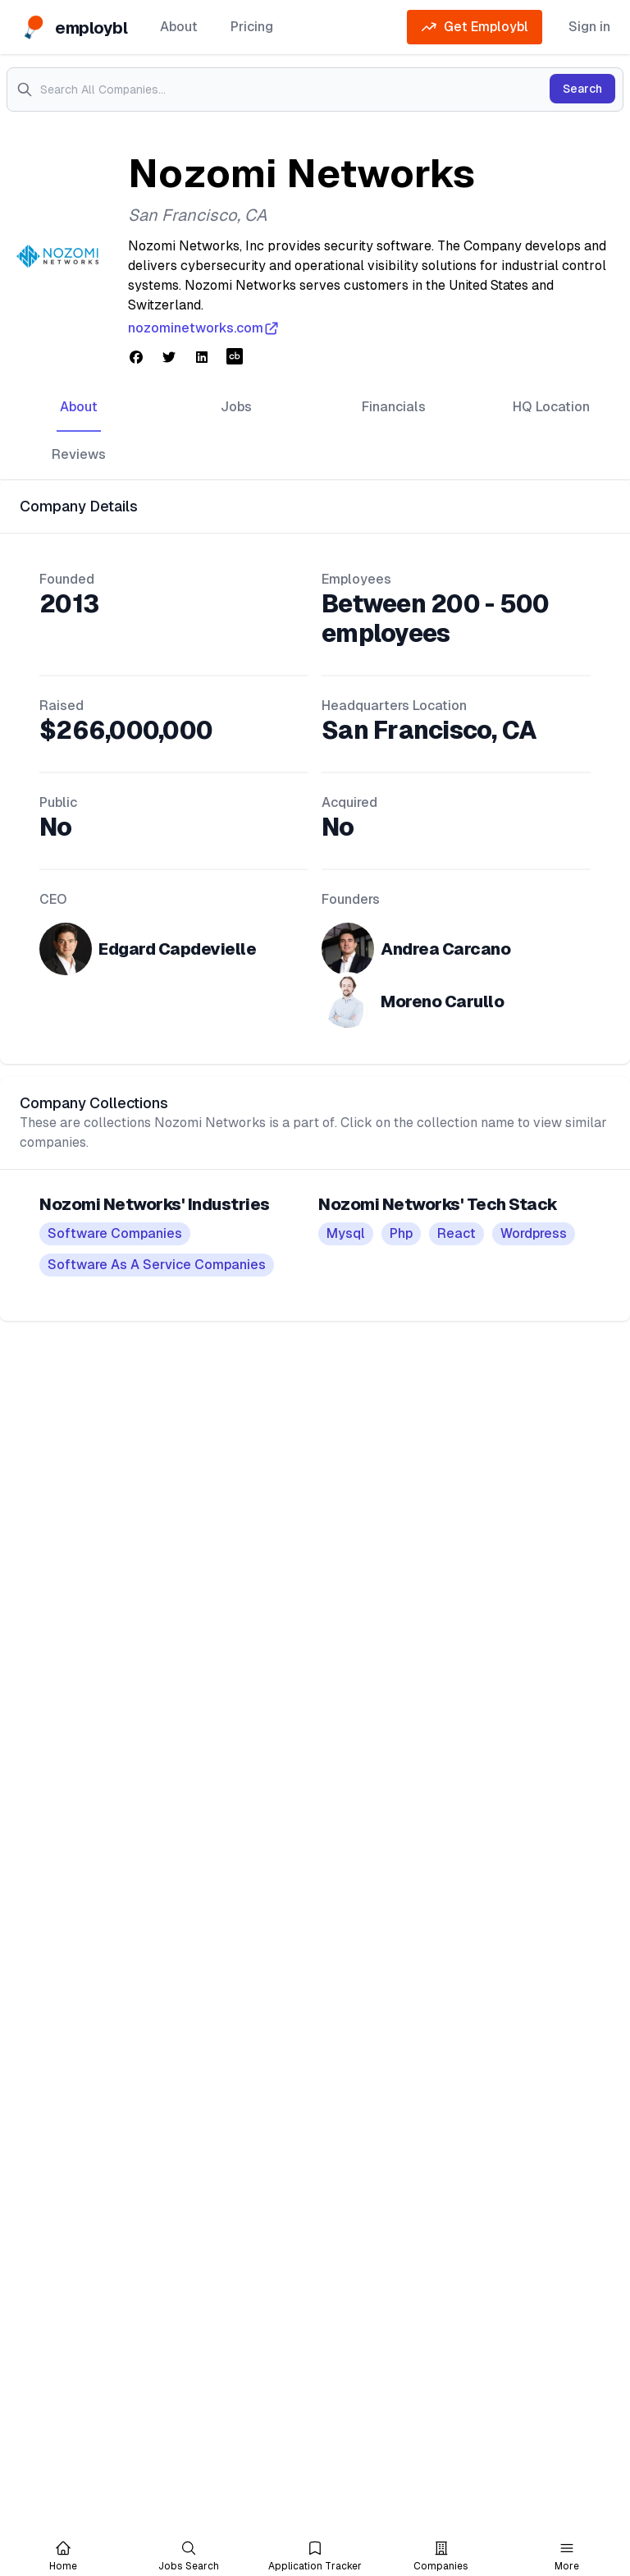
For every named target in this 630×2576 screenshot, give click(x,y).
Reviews (79, 454)
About (179, 26)
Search (582, 88)
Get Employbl (474, 27)
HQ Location (551, 407)
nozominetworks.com (204, 328)
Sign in (589, 26)
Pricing (252, 26)
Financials (394, 407)
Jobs (236, 407)
